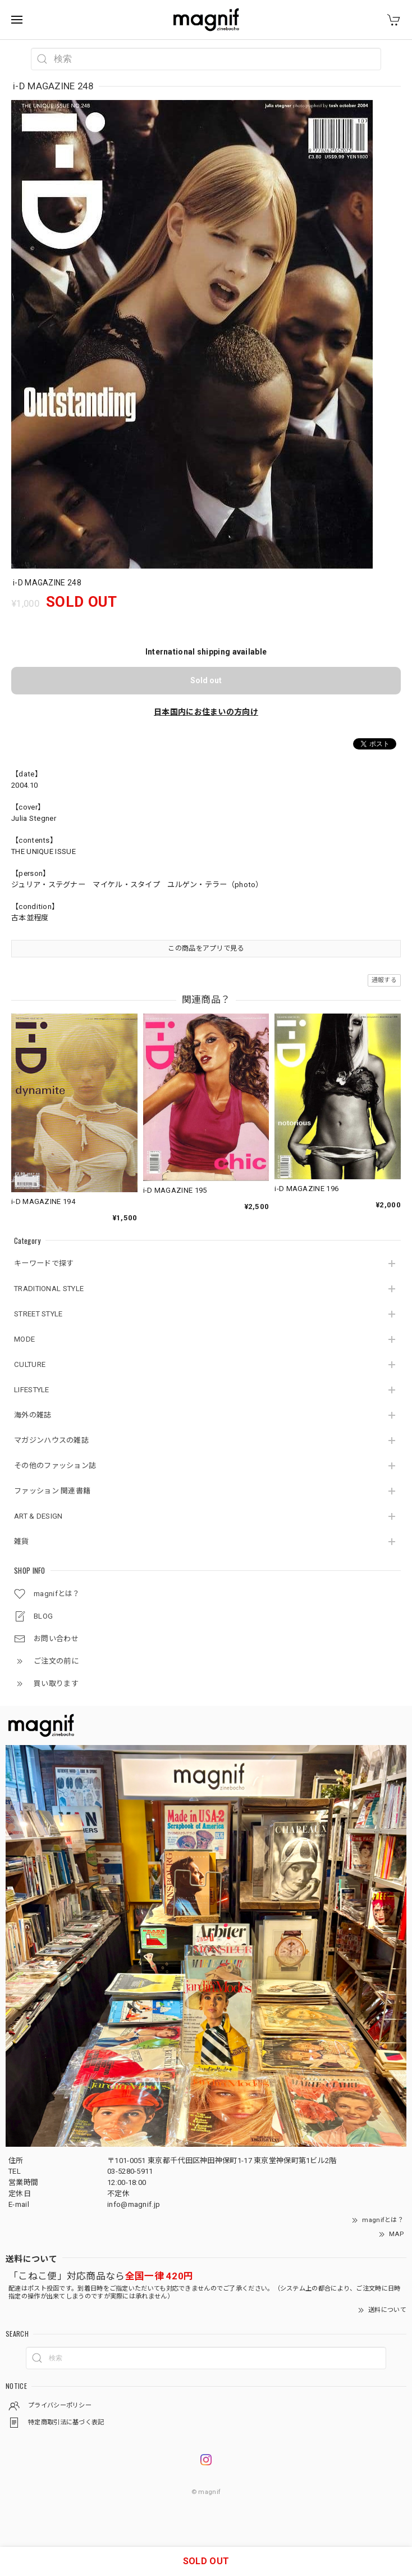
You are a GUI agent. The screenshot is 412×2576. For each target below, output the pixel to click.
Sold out (206, 680)
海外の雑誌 (33, 1415)
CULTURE (29, 1364)
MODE (24, 1339)
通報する (384, 980)
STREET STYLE (38, 1314)
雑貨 (21, 1541)
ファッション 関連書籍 (52, 1491)
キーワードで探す (44, 1263)
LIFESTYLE (31, 1389)
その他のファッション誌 (55, 1465)
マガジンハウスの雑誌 (51, 1440)
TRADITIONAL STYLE (49, 1288)
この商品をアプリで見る (206, 948)
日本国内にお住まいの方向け (206, 711)
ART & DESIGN (38, 1516)
